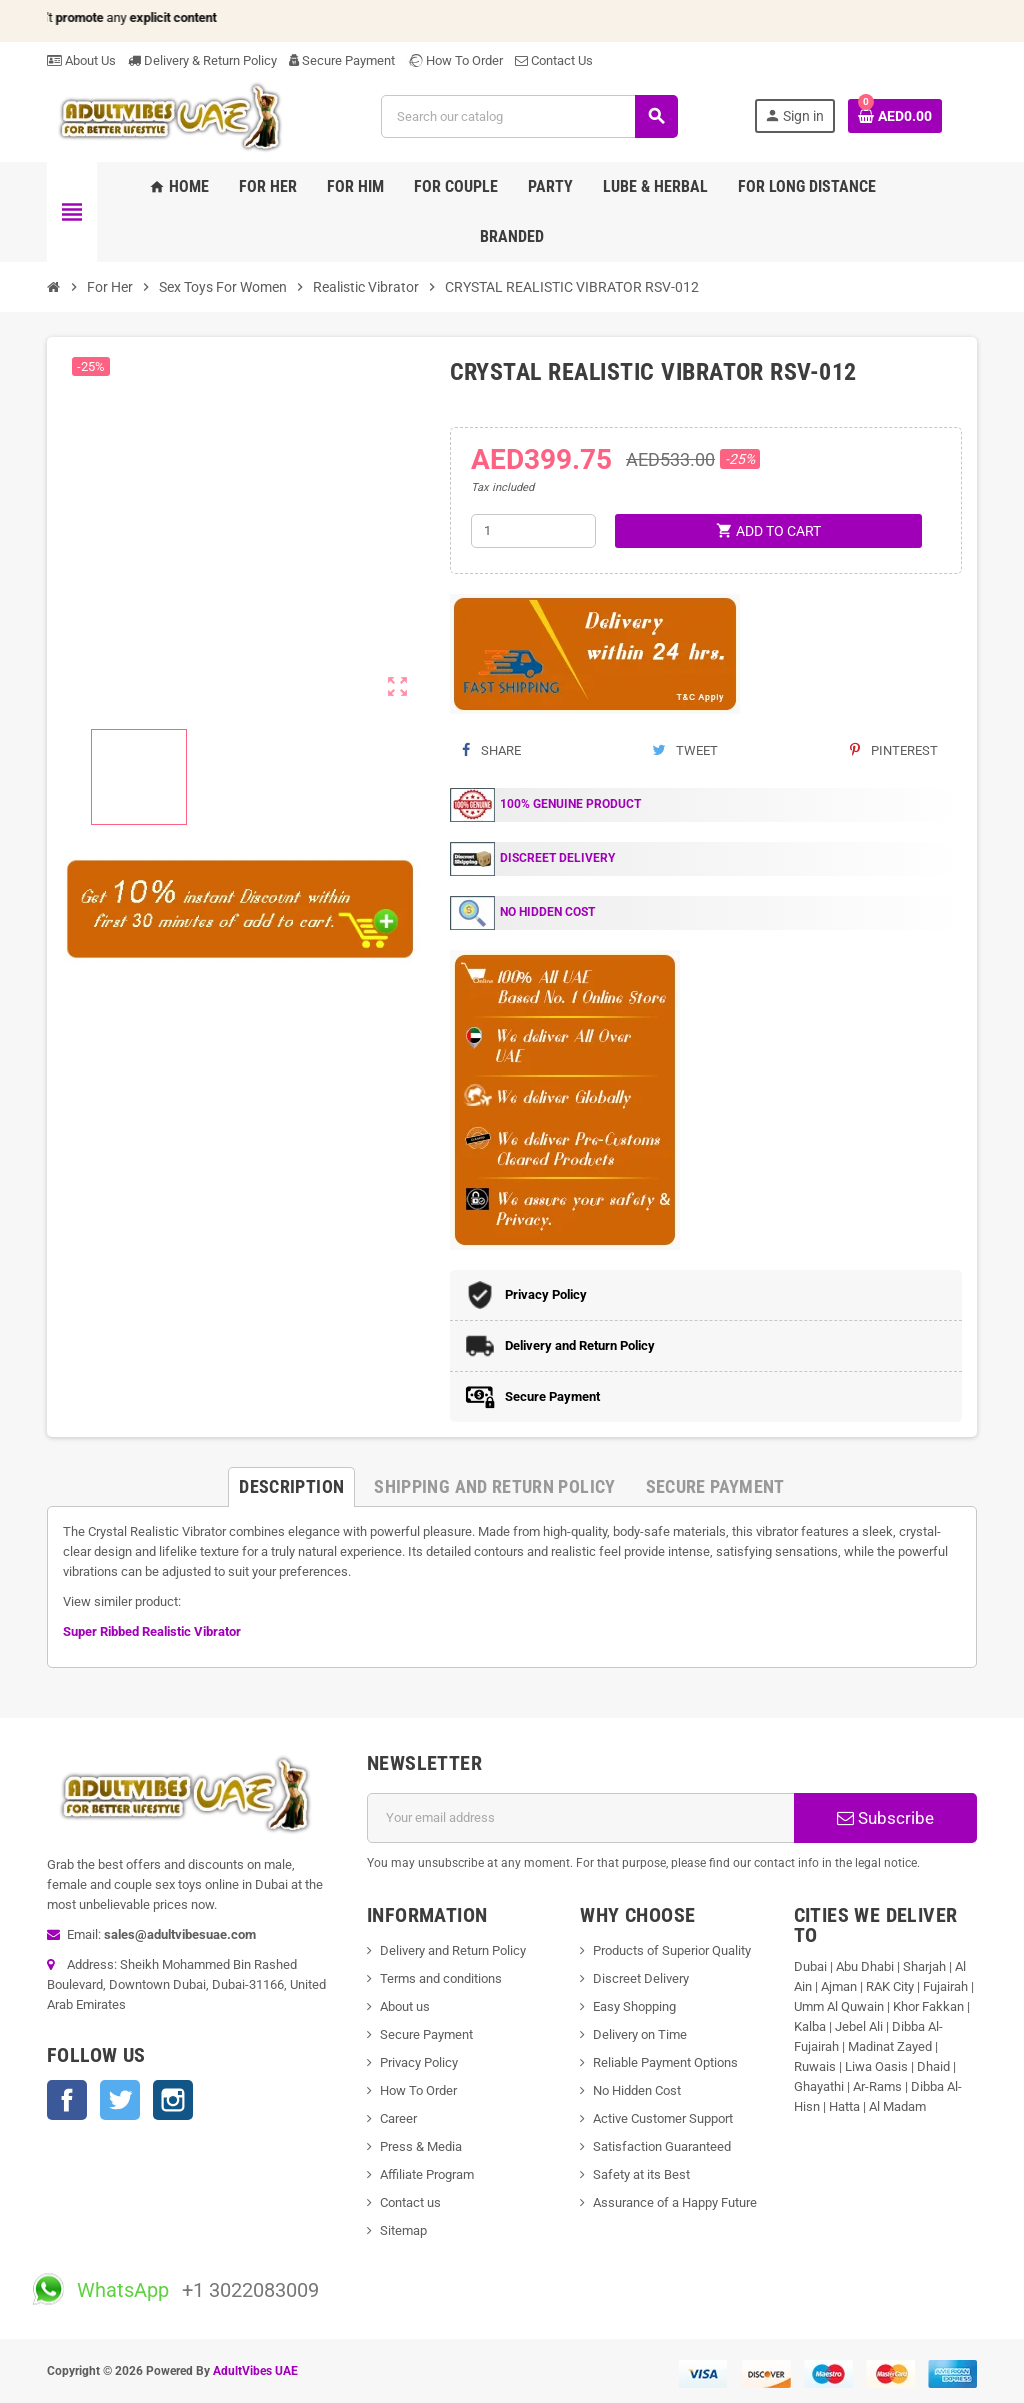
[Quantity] (533, 531)
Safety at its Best (641, 2174)
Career (398, 2118)
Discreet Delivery (641, 1978)
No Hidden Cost (637, 2090)
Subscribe (885, 1818)
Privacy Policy (419, 2062)
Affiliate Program (427, 2174)
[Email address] (581, 1818)
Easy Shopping (634, 2006)
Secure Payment (342, 60)
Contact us (410, 2202)
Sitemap (403, 2230)
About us (405, 2006)
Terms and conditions (441, 1978)
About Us (81, 60)
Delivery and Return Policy (453, 1950)
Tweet (685, 750)
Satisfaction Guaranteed (662, 2146)
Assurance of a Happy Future (675, 2202)
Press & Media (421, 2146)
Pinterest (894, 750)
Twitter (120, 2100)
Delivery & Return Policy (202, 60)
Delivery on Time (640, 2034)
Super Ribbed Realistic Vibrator (152, 1631)
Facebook (67, 2100)
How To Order (455, 60)
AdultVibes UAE (255, 2371)
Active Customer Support (663, 2118)
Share (491, 750)
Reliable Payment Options (665, 2062)
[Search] (529, 116)
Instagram (173, 2100)
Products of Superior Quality (672, 1950)
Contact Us (554, 60)
